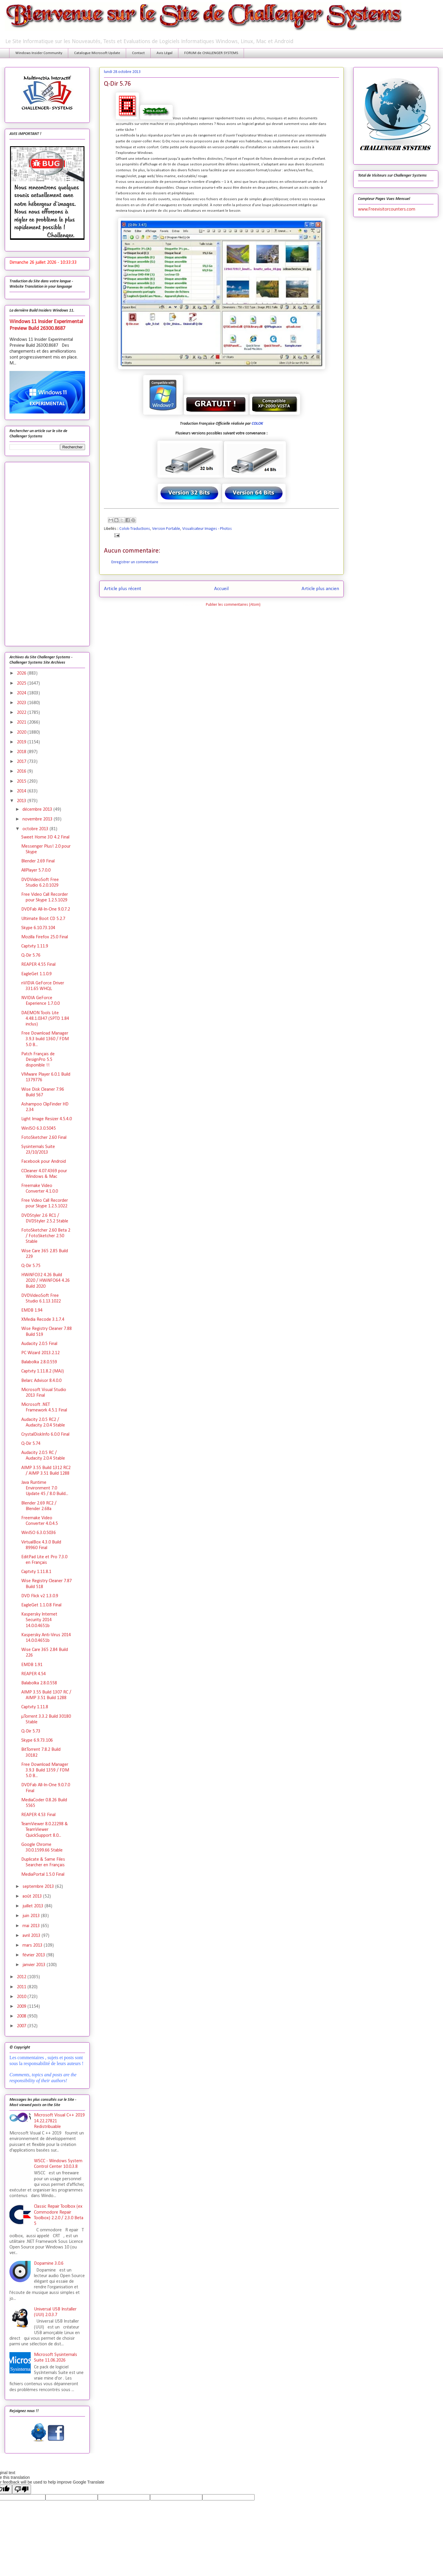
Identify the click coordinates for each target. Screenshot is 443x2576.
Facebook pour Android (43, 1161)
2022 (22, 712)
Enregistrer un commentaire (134, 562)
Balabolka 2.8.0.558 (39, 1683)
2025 (22, 683)
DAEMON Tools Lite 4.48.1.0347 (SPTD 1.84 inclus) (45, 1019)
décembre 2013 (37, 809)
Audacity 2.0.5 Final (39, 1343)
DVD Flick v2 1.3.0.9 (39, 1596)
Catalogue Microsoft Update (97, 53)
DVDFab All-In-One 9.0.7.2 (45, 909)
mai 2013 (31, 1926)
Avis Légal (164, 53)
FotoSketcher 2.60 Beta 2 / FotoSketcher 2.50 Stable (45, 1236)
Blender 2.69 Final (38, 861)
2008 (22, 2016)
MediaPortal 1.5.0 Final (42, 1874)
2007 (22, 2026)
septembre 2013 (38, 1886)
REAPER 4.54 (33, 1674)
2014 (22, 791)
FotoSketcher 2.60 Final (43, 1137)
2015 (22, 781)
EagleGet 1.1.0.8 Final (41, 1605)
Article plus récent (122, 588)
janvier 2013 (34, 1965)
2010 (22, 1996)
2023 (22, 703)
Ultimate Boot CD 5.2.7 (43, 918)
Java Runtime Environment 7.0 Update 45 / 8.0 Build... (44, 1488)
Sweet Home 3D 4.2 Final (45, 837)
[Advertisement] (47, 552)
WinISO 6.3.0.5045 (38, 1128)
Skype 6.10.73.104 (38, 928)
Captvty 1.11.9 (34, 946)
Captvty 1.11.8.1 (36, 1571)
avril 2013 (32, 1935)
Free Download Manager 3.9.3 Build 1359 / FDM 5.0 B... (45, 1770)
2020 (22, 732)
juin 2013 (31, 1916)
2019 (22, 742)
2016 (22, 771)
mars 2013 (33, 1945)
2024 (22, 693)
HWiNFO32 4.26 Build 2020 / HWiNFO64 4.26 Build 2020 (45, 1281)
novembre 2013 (38, 819)
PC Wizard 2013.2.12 (40, 1353)
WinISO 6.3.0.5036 (38, 1532)
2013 (22, 801)
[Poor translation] (21, 2489)
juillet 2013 (33, 1906)
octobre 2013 (36, 829)
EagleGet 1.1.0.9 (36, 974)
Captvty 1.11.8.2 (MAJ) (42, 1371)
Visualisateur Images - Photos (207, 529)
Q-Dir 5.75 (30, 1265)
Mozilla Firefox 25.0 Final (44, 937)
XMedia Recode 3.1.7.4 (42, 1319)
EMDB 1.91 (32, 1664)
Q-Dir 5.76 (30, 955)
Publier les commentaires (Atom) (233, 605)
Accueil (221, 588)
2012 (22, 1977)
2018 (22, 752)
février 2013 (34, 1955)
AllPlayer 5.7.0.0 (36, 870)
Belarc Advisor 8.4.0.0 (41, 1380)
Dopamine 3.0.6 (48, 2263)
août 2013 (32, 1896)
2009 (22, 2006)
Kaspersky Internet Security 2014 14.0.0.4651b (39, 1620)
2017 (22, 761)
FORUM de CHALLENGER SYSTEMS (211, 53)
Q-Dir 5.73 (30, 1731)
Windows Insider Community (38, 53)
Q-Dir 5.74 (30, 1443)
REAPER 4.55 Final (38, 964)
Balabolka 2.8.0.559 (39, 1362)
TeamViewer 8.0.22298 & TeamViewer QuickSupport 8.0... (44, 1830)
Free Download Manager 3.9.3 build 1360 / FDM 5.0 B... (45, 1039)
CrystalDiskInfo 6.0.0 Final (45, 1434)
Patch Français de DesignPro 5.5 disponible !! (38, 1060)
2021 (22, 722)
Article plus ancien (320, 588)
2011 (22, 1987)
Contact (138, 53)
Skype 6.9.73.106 (37, 1740)
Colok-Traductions (134, 529)
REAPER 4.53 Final (38, 1815)
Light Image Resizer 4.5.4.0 (46, 1119)
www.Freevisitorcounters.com (386, 209)
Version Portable (166, 529)
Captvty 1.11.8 (34, 1707)
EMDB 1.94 (32, 1310)
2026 (22, 673)
